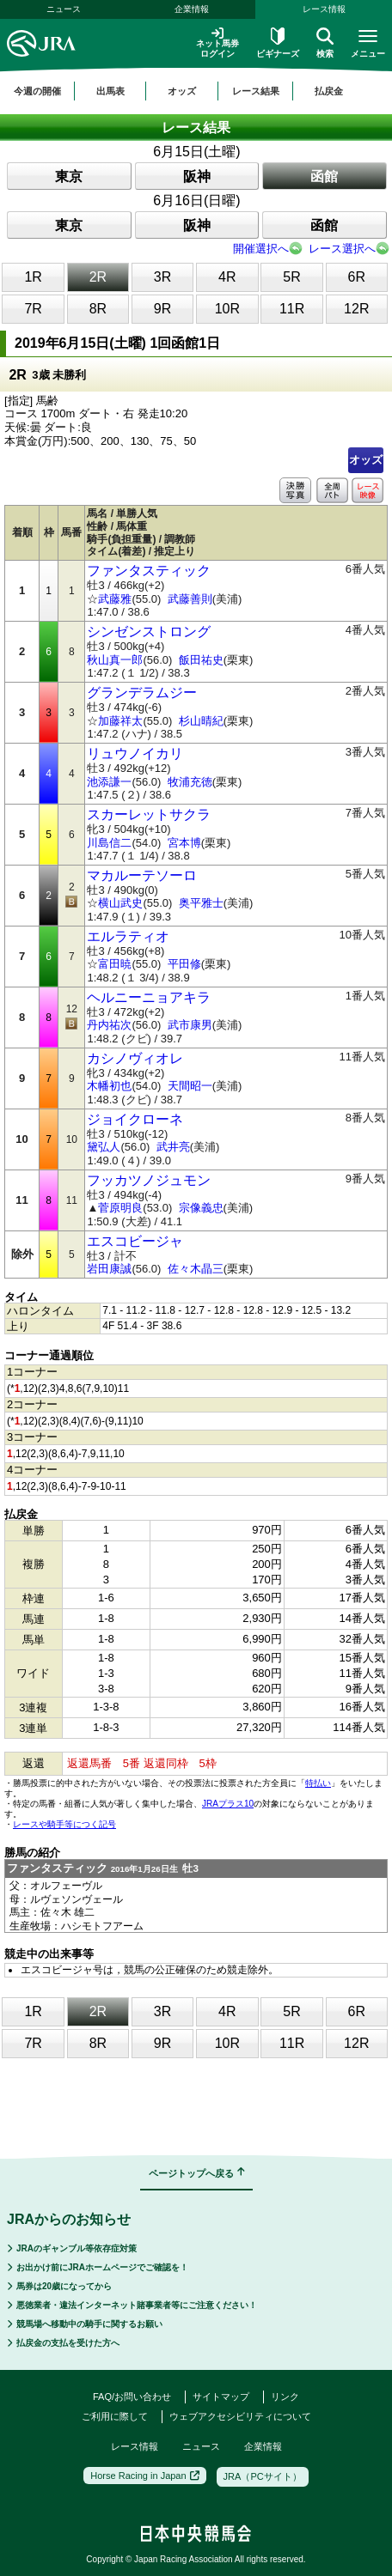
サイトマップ (221, 2396)
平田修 (184, 963)
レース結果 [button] (255, 91)
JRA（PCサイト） (263, 2476)
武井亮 (173, 1146)
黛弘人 (103, 1146)
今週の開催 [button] (37, 91)
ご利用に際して (115, 2416)
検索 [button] (325, 42)
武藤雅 (115, 598)
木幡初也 (109, 1085)
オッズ (366, 459)
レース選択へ (342, 248)
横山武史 (120, 902)
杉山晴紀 (201, 720)
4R (227, 277)
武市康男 (190, 1024)
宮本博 (184, 842)
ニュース (63, 9)
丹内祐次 (109, 1024)
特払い (318, 1783)
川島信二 (109, 842)
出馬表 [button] (110, 91)
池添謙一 (109, 781)
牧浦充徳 (190, 781)
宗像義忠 (201, 1207)
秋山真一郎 (115, 659)
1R (32, 277)
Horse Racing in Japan (144, 2475)
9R (162, 308)
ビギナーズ (277, 42)
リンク (285, 2396)
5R (291, 277)
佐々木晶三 (196, 1268)
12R (356, 308)
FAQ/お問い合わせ (132, 2396)
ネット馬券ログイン (217, 42)
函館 (324, 176)
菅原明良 (120, 1207)
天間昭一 (190, 1085)
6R (356, 277)
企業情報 (192, 9)
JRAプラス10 (228, 1803)
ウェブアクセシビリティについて (240, 2416)
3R (162, 277)
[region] (196, 91)
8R (98, 308)
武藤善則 (190, 598)
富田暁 (115, 963)
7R (32, 308)
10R (227, 308)
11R (291, 308)
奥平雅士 (201, 902)
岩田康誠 (109, 1268)
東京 (69, 176)
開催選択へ (261, 248)
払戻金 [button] (329, 91)
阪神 (197, 176)
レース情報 (134, 2446)
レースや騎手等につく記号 (64, 1824)
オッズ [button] (182, 91)
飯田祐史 (201, 659)
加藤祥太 (120, 720)
